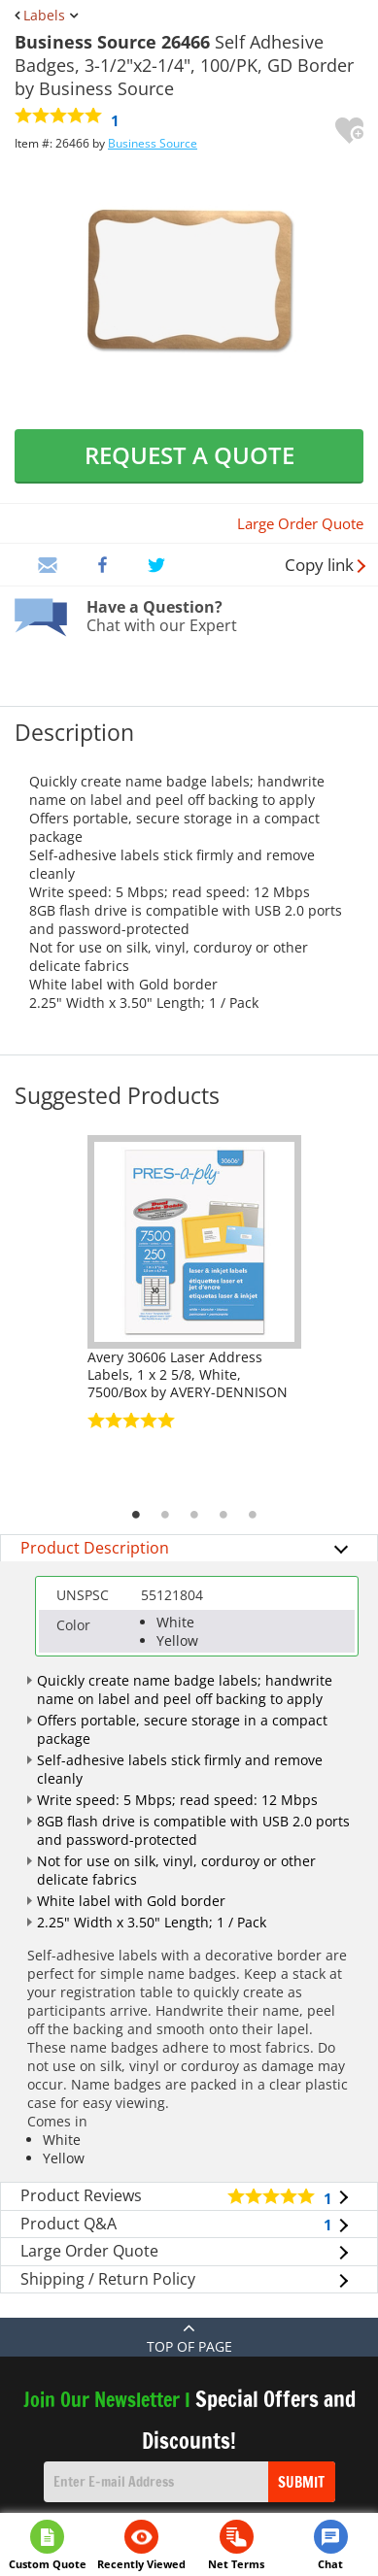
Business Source (152, 143)
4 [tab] (223, 1514)
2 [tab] (165, 1514)
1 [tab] (136, 1514)
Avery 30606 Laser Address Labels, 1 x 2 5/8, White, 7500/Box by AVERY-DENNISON (187, 1374)
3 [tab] (194, 1514)
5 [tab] (252, 1514)
